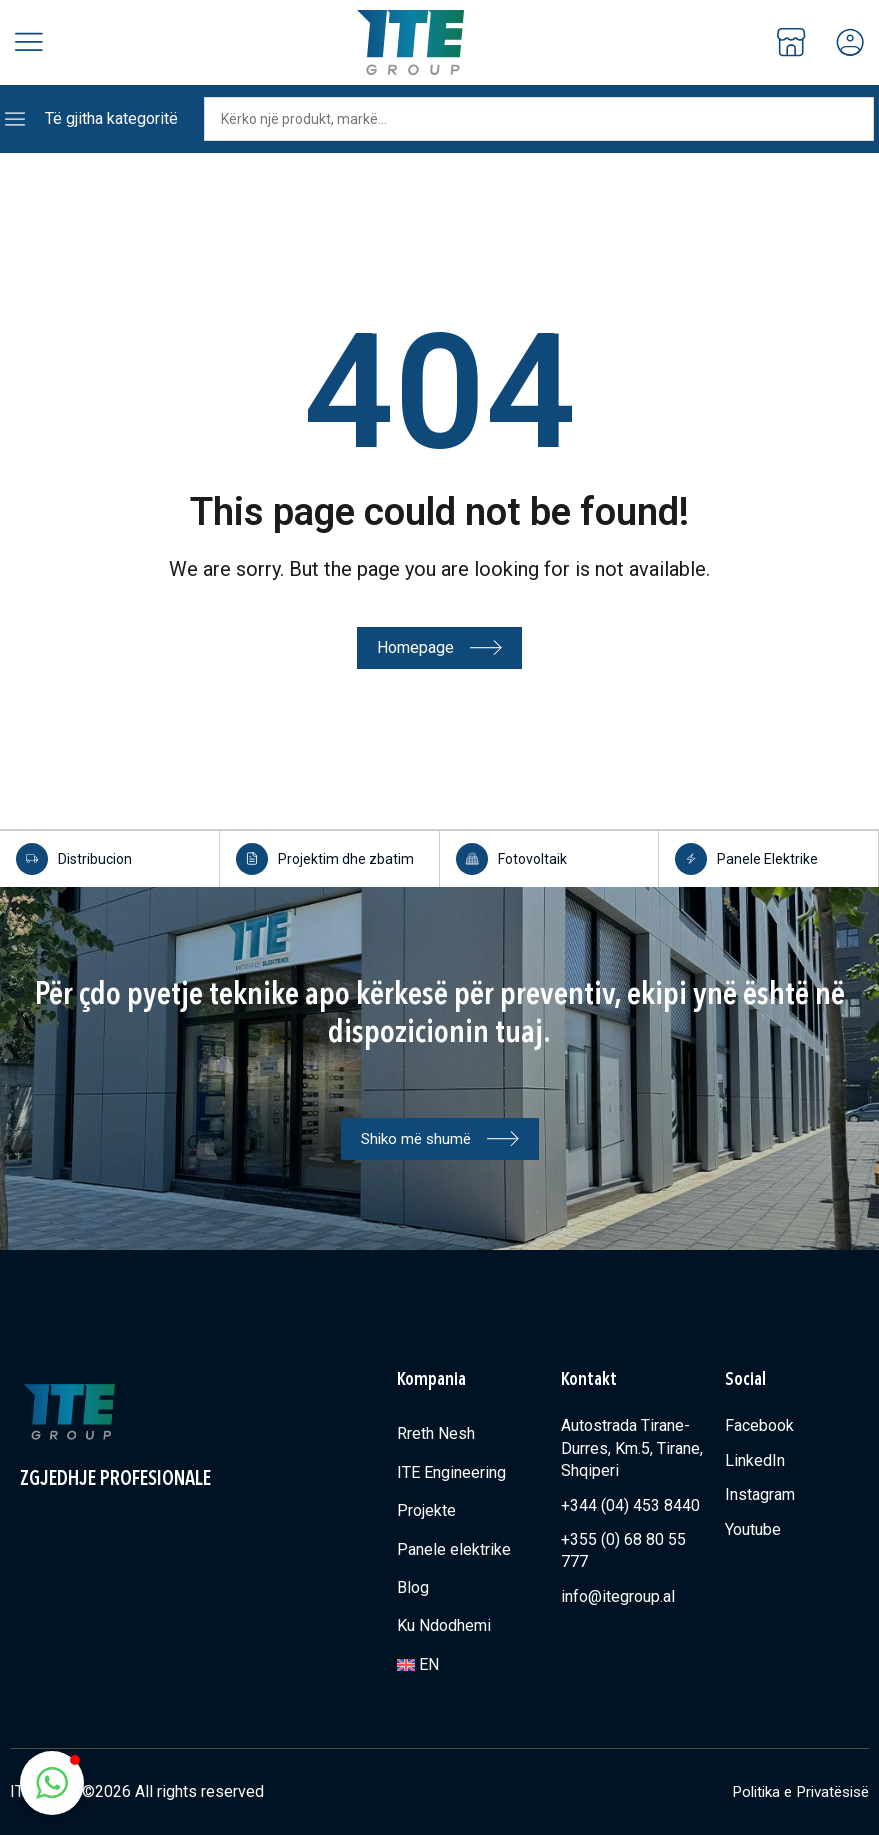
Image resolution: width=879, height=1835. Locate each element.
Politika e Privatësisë (793, 1790)
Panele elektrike (454, 1548)
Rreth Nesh (436, 1432)
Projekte (426, 1509)
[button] (52, 1783)
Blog (413, 1586)
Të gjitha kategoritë (111, 118)
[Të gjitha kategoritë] (15, 119)
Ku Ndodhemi (444, 1624)
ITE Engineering (451, 1471)
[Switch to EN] (469, 1664)
